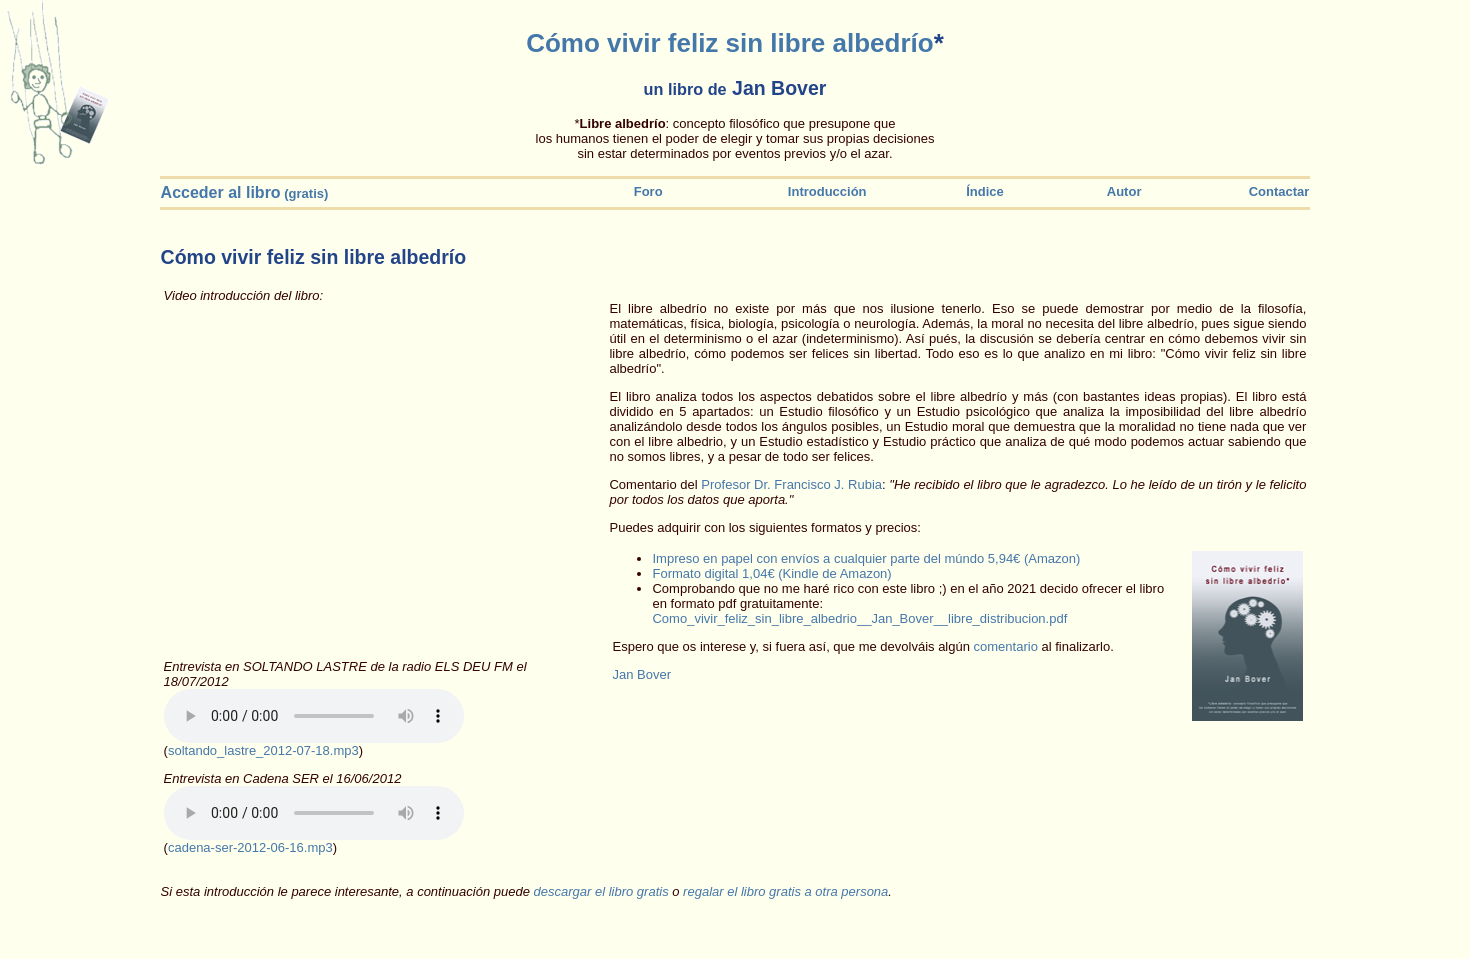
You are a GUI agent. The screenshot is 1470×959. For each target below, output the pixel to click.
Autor (1115, 191)
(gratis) (245, 193)
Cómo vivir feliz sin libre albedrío (729, 43)
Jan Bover (641, 674)
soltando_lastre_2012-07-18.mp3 (263, 750)
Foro (648, 191)
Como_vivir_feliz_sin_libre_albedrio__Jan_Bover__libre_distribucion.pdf (859, 618)
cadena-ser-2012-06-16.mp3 (250, 847)
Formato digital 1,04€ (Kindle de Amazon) (771, 573)
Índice (978, 191)
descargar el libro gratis (601, 891)
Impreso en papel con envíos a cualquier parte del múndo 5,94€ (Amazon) (866, 558)
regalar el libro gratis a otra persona (785, 891)
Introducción (827, 191)
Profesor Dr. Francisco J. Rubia (791, 484)
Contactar (1277, 191)
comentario (1006, 646)
